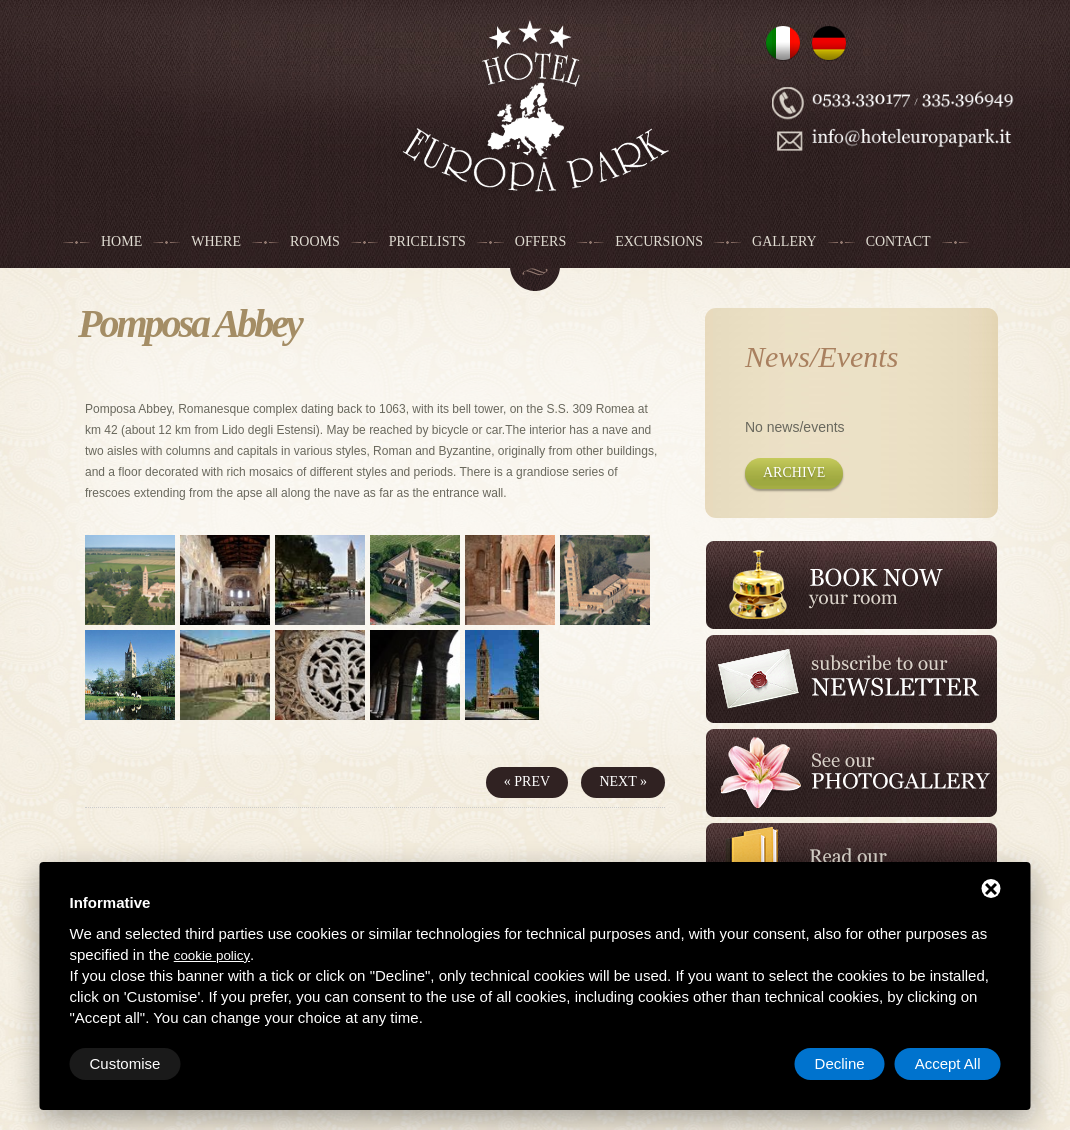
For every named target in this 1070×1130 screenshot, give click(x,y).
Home (121, 241)
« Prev (527, 781)
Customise (125, 1063)
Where (216, 241)
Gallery (784, 241)
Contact (898, 241)
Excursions (659, 241)
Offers (540, 241)
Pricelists (427, 241)
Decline (840, 1063)
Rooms (315, 241)
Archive (794, 472)
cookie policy (212, 955)
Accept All (948, 1063)
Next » (623, 781)
